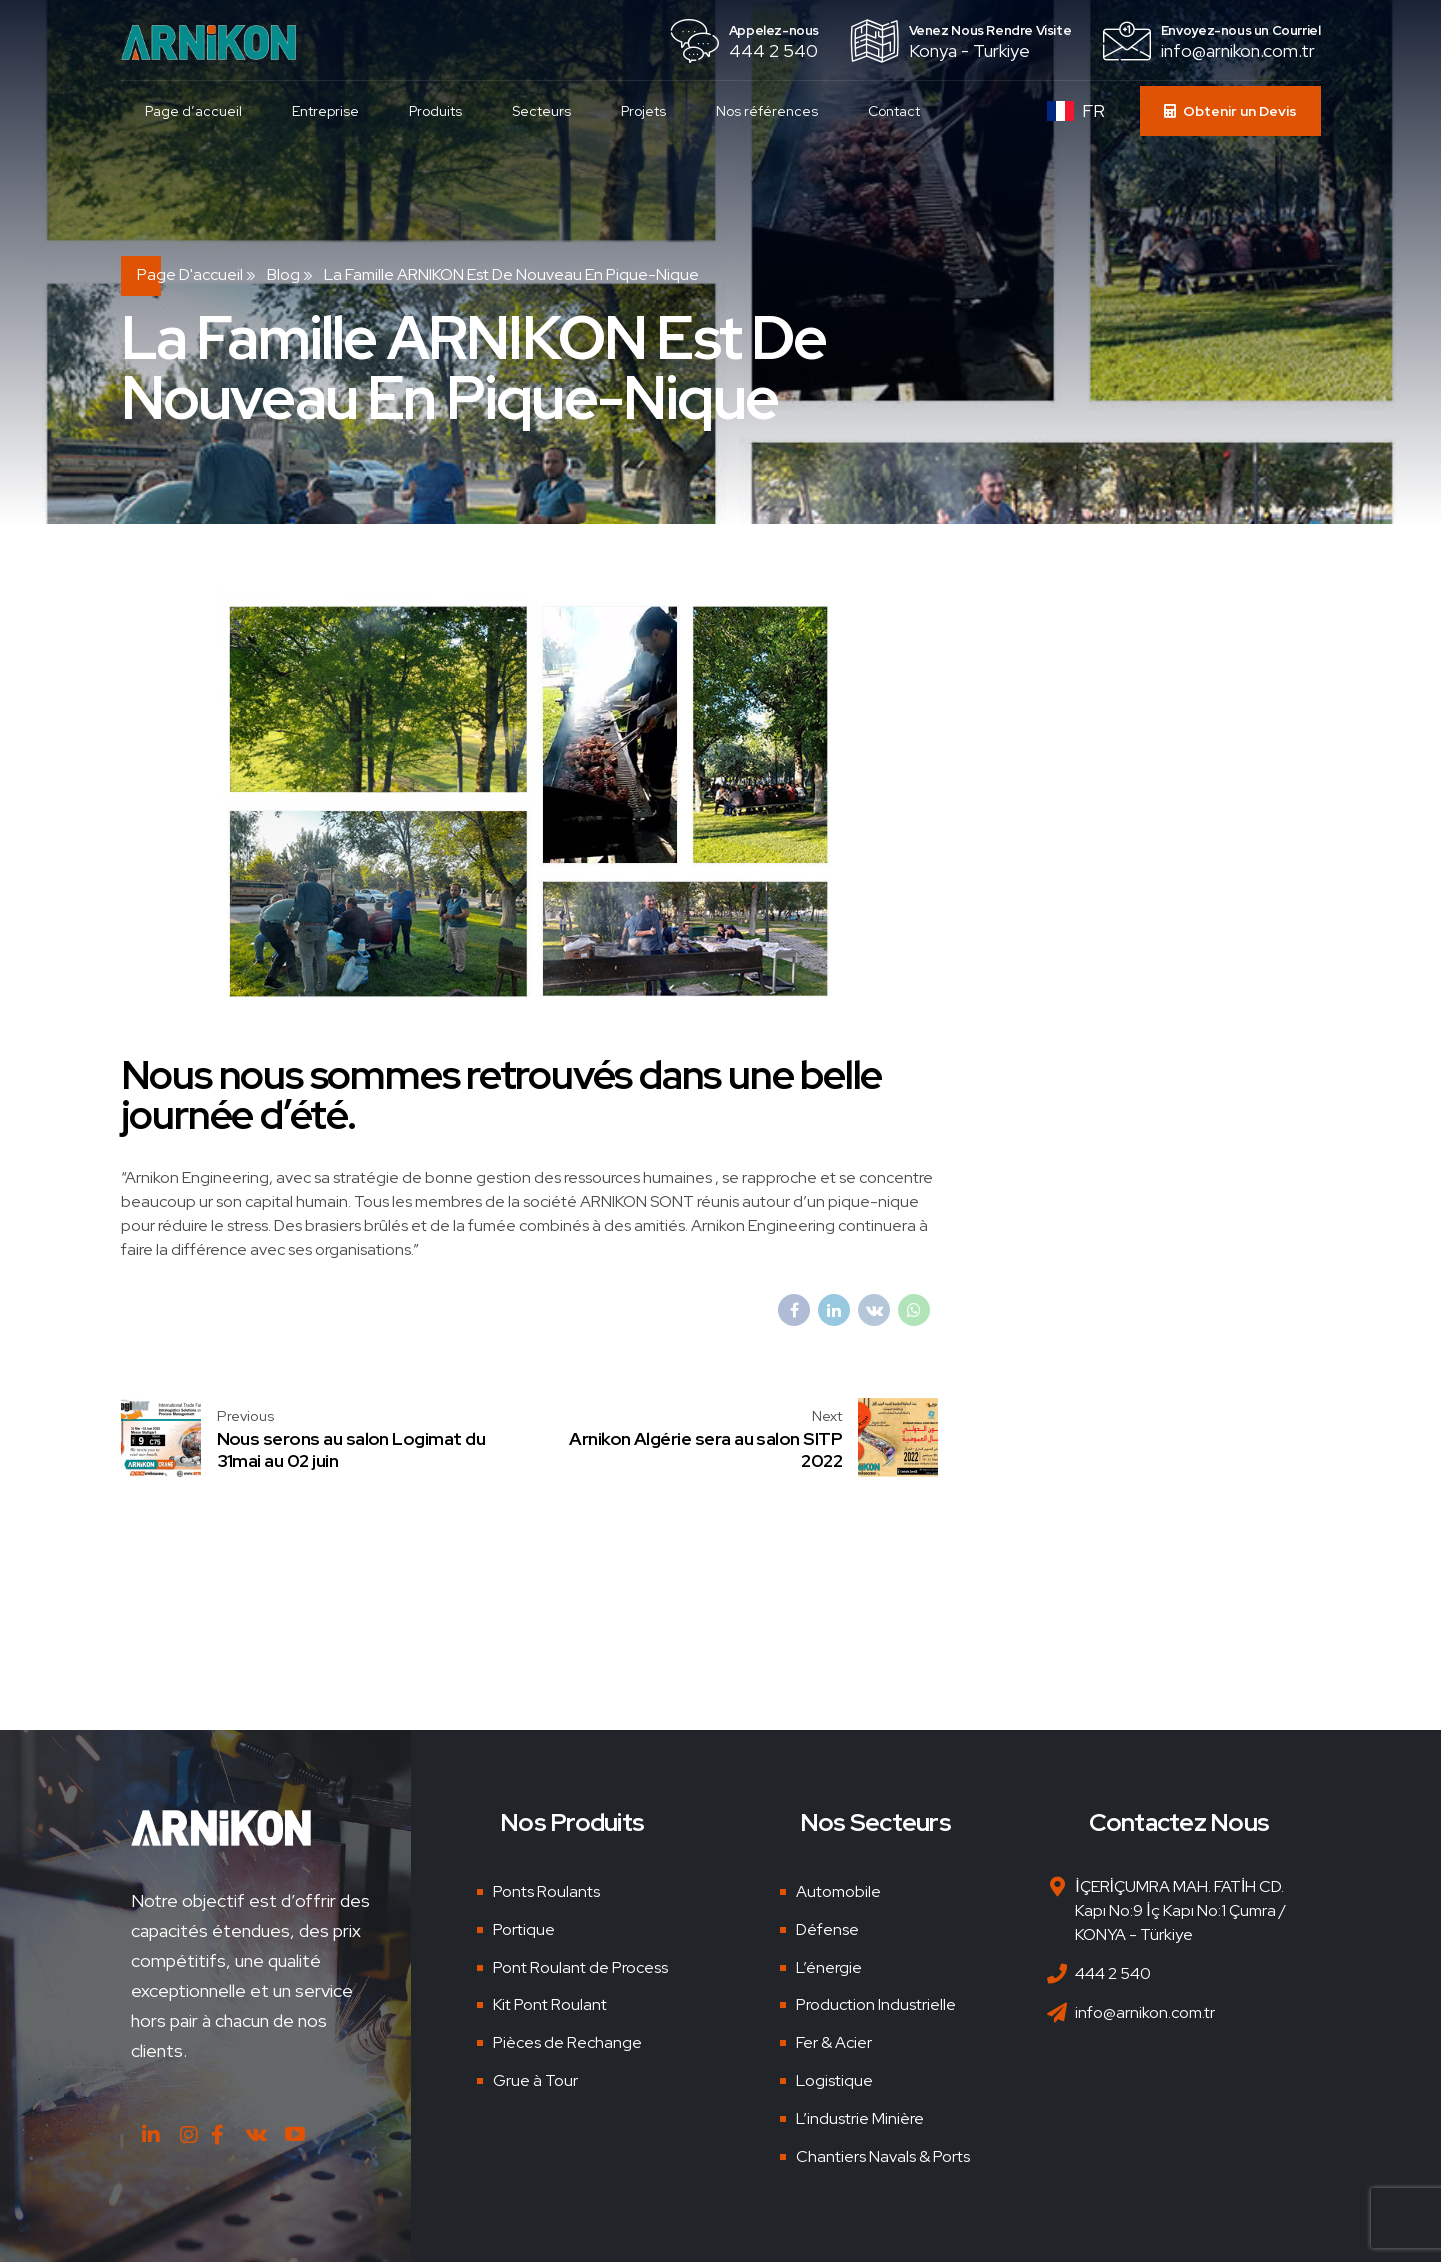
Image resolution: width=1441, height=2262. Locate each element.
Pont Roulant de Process (580, 1967)
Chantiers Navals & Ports (883, 2156)
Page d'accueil (190, 274)
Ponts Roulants (546, 1891)
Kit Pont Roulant (550, 2004)
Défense (827, 1929)
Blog (283, 274)
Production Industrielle (876, 2004)
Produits (436, 111)
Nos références (768, 111)
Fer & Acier (834, 2042)
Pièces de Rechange (567, 2042)
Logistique (834, 2080)
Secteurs (542, 111)
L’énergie (829, 1967)
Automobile (838, 1891)
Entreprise (326, 111)
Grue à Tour (535, 2080)
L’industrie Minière (860, 2118)
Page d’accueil (194, 111)
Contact (895, 111)
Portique (524, 1929)
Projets (644, 111)
